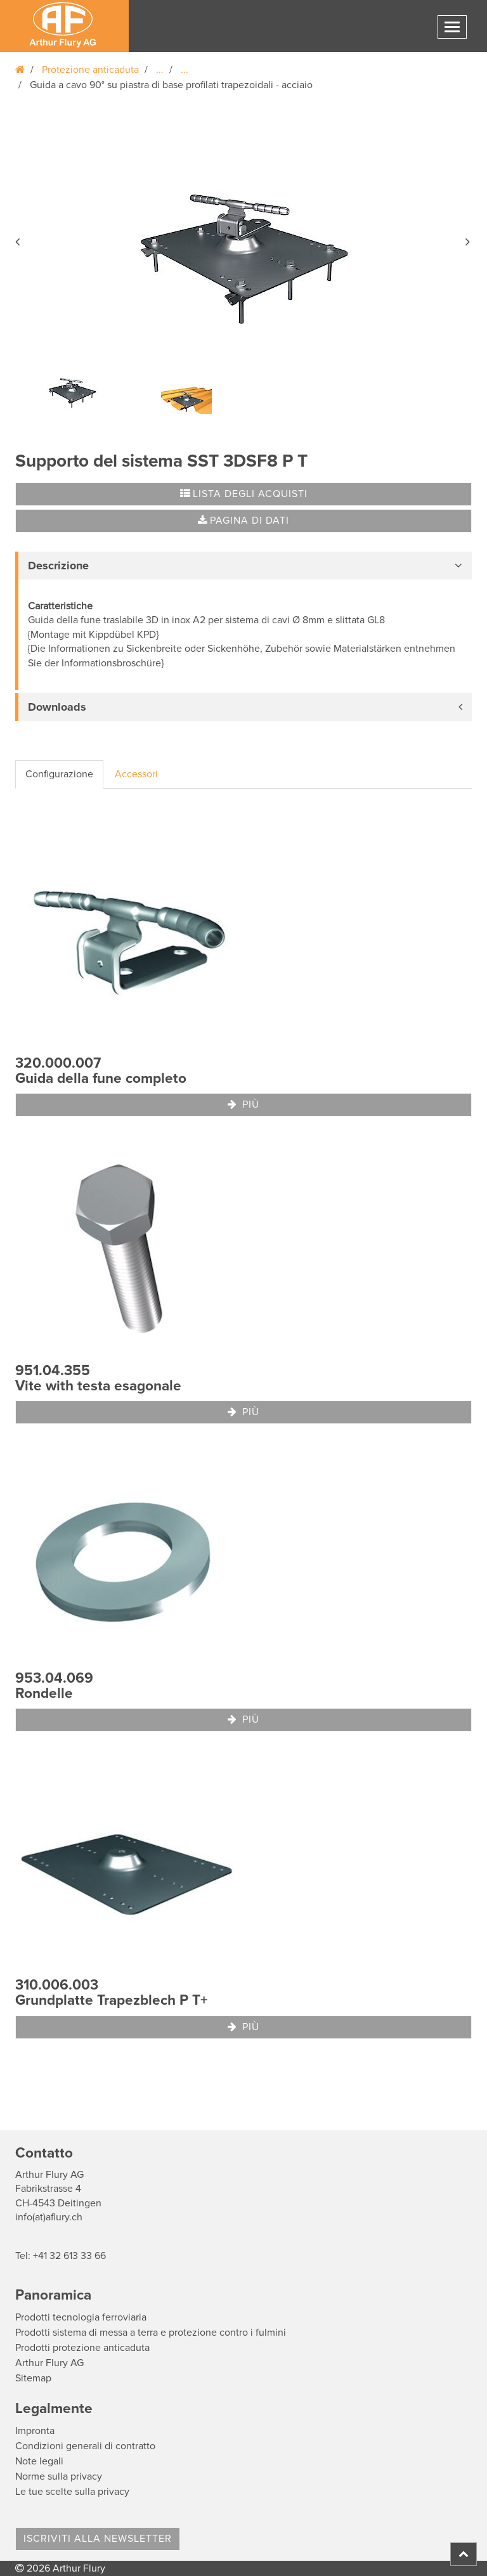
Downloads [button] (57, 707)
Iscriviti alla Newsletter (97, 2538)
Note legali (39, 2461)
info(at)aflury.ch (48, 2217)
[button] (18, 239)
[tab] (243, 565)
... (160, 69)
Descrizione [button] (58, 566)
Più (243, 1104)
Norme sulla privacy (58, 2476)
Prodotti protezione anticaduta (82, 2347)
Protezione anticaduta (90, 69)
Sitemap (33, 2378)
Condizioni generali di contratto (85, 2446)
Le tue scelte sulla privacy (72, 2491)
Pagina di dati (243, 520)
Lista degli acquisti (244, 494)
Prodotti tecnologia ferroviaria (80, 2317)
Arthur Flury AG (49, 2363)
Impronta (35, 2430)
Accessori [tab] (136, 774)
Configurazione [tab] (59, 774)
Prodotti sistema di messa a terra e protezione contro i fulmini (150, 2332)
